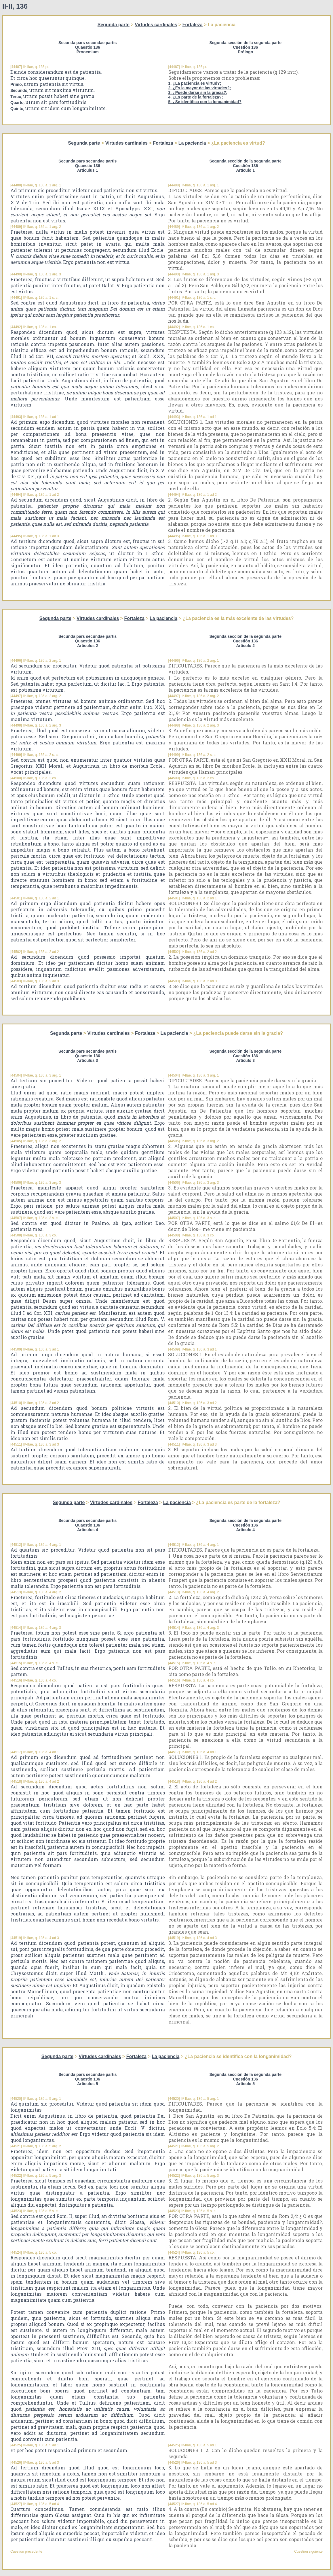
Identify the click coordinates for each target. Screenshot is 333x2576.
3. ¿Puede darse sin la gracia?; (197, 92)
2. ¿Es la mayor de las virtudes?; (199, 88)
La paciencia (192, 143)
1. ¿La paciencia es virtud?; (194, 83)
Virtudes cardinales (156, 24)
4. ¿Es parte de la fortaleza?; (195, 97)
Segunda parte (114, 24)
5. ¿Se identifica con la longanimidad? (204, 101)
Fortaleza (192, 24)
